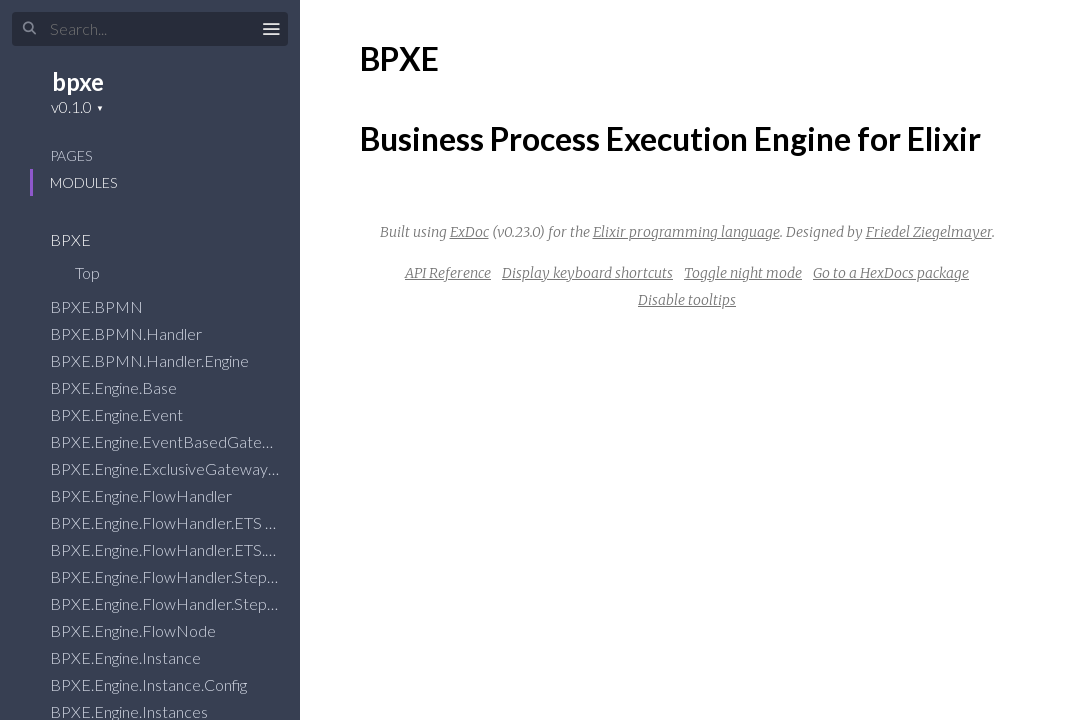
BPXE (83, 239)
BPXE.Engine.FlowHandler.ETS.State (189, 549)
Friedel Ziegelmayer (929, 232)
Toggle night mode (743, 273)
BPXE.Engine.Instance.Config (161, 684)
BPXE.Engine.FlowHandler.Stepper (183, 576)
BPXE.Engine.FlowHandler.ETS (169, 522)
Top (87, 272)
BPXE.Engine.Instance (138, 657)
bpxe (78, 81)
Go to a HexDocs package (891, 273)
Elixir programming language (686, 232)
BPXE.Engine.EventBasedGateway (183, 441)
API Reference (448, 273)
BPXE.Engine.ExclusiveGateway (172, 468)
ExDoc (469, 232)
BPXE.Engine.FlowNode (146, 630)
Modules (83, 182)
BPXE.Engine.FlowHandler (154, 495)
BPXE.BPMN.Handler (139, 333)
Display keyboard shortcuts (587, 273)
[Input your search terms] (150, 29)
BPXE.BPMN (109, 306)
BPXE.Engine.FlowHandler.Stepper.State (203, 603)
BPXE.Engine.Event (129, 414)
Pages (71, 155)
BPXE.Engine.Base (126, 387)
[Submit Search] (29, 29)
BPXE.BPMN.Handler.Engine (162, 360)
